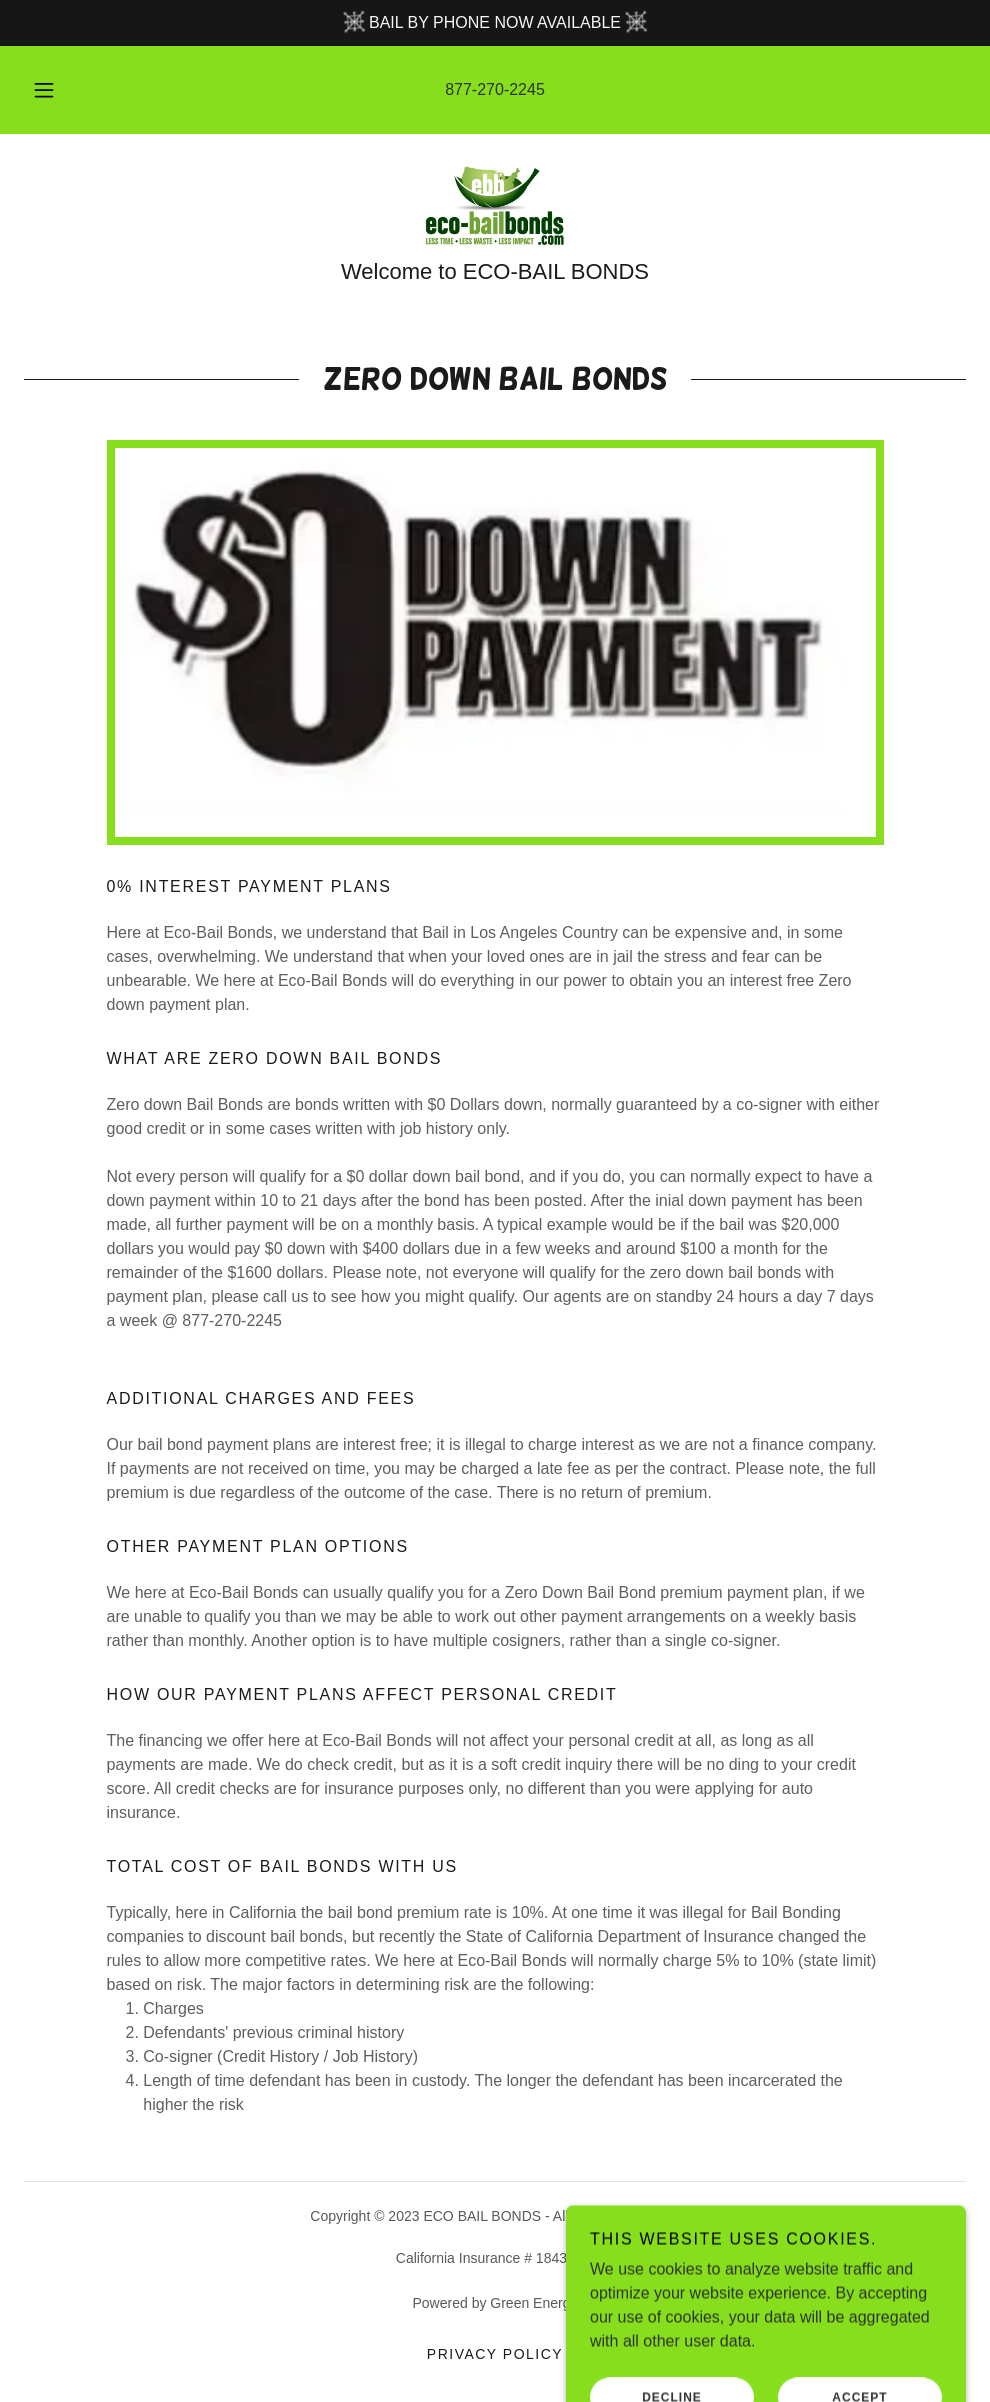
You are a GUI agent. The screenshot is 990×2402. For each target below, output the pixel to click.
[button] (66, 90)
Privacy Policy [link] (495, 2354)
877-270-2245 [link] (495, 89)
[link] (495, 206)
